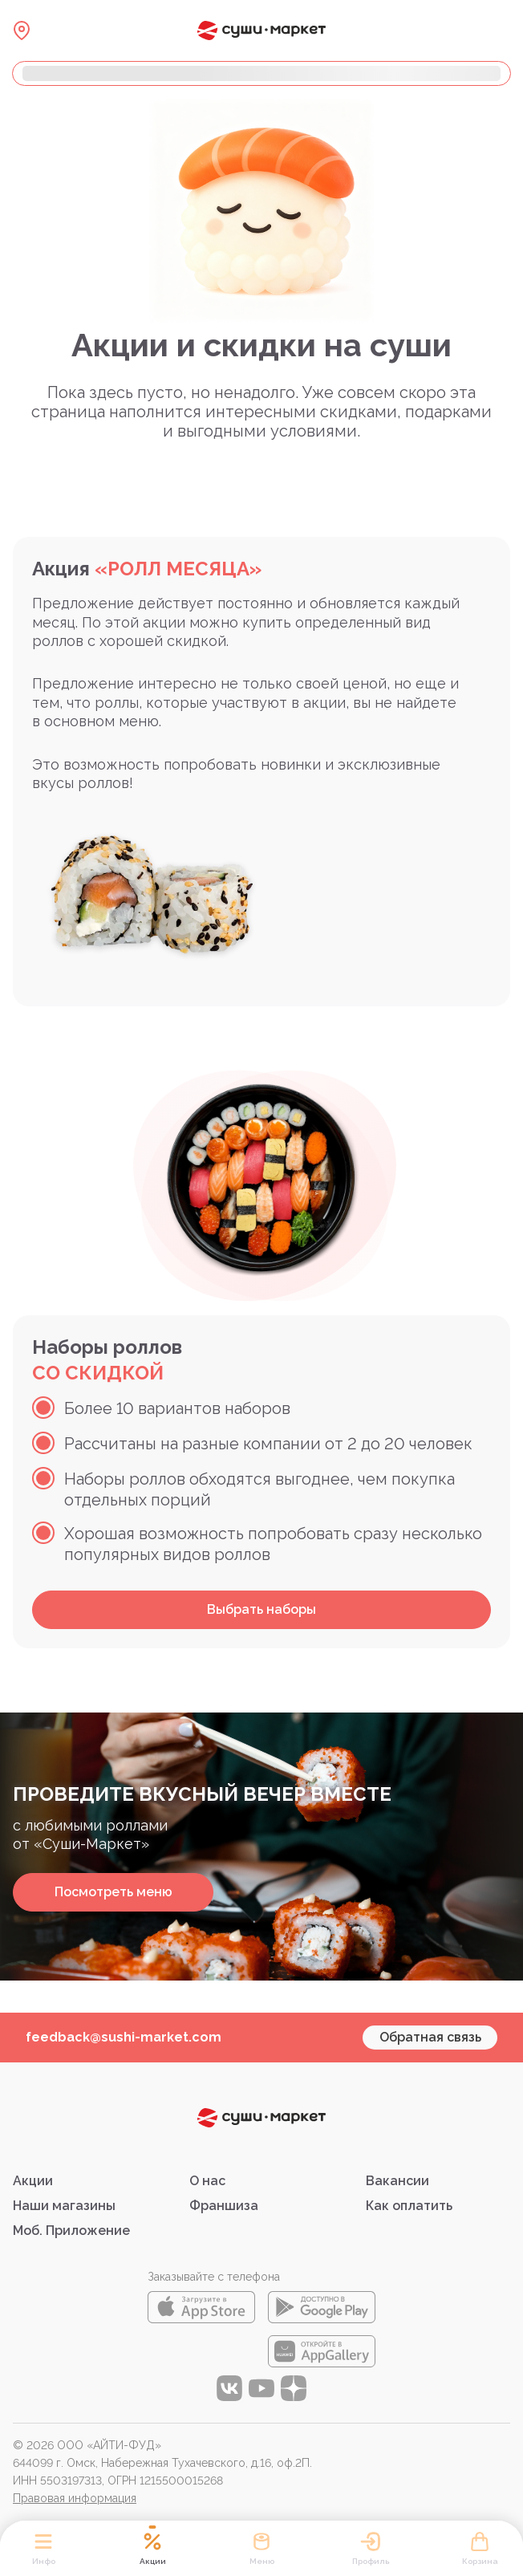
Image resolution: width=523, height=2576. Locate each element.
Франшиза (223, 2205)
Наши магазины (64, 2205)
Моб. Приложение (71, 2230)
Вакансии (397, 2180)
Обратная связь (430, 2037)
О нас (207, 2180)
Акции (33, 2180)
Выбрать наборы (261, 1609)
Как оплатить (409, 2205)
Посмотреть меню (113, 1891)
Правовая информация (74, 2498)
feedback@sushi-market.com (123, 2037)
